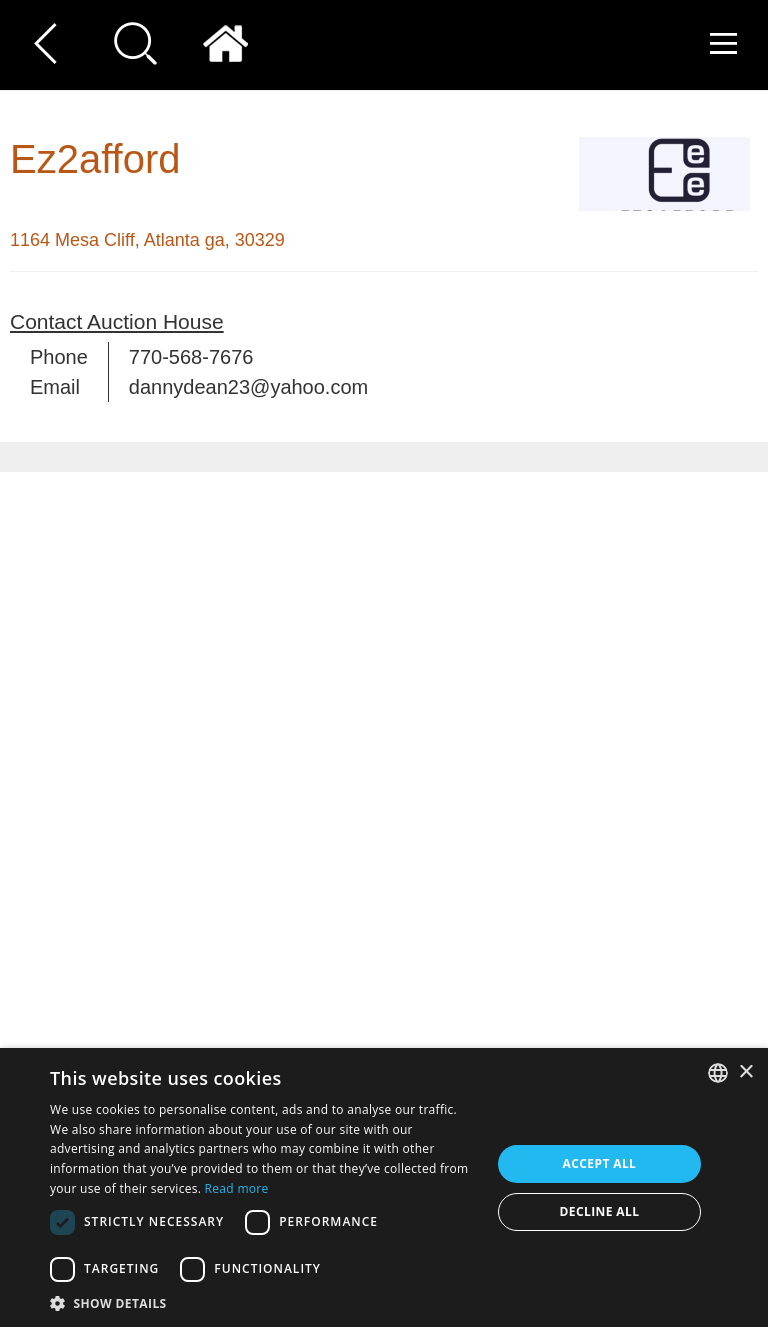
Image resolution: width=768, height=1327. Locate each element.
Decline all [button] (600, 1211)
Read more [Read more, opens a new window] (237, 1188)
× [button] (745, 1072)
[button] (264, 1302)
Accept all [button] (600, 1163)
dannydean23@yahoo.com (248, 387)
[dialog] (384, 1187)
